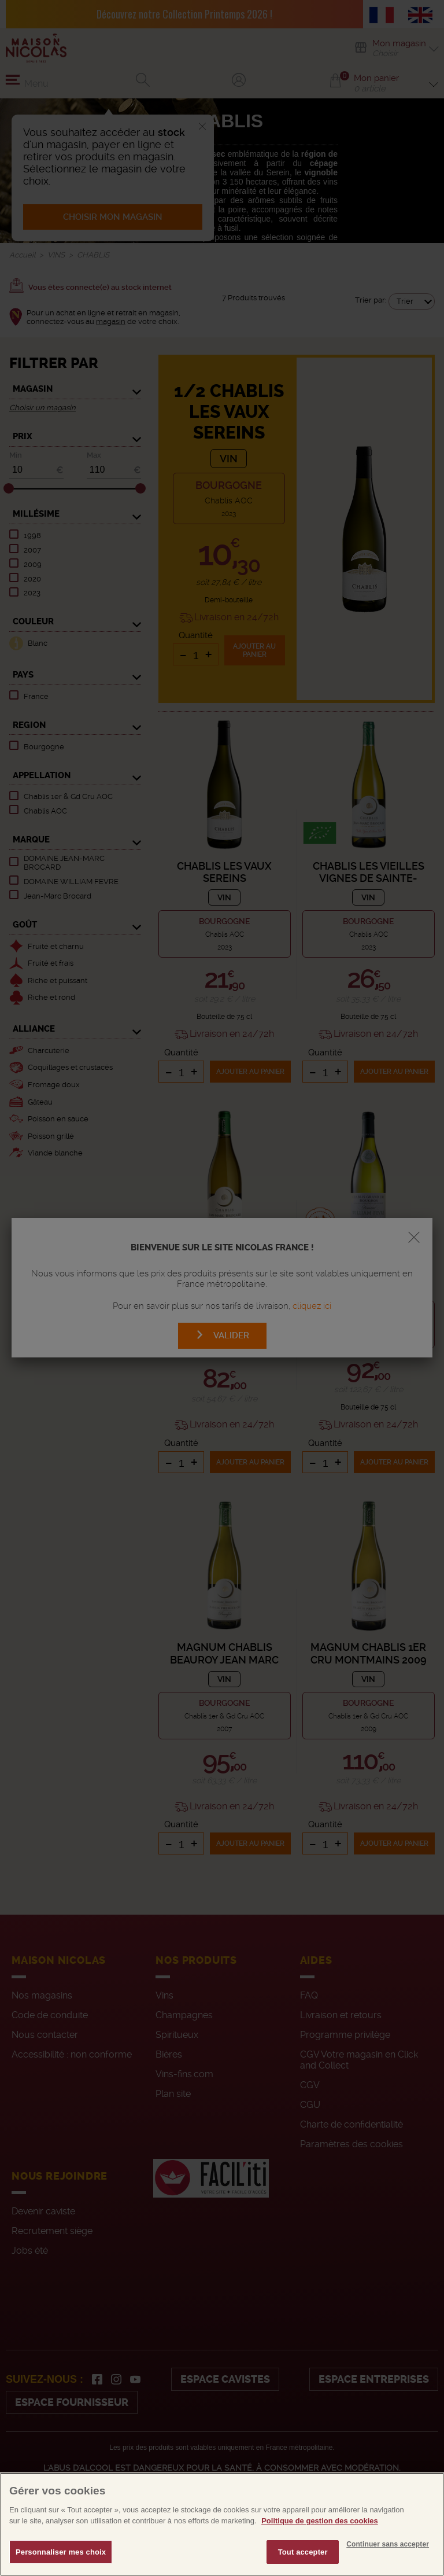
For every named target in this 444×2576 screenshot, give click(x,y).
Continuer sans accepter (387, 2569)
